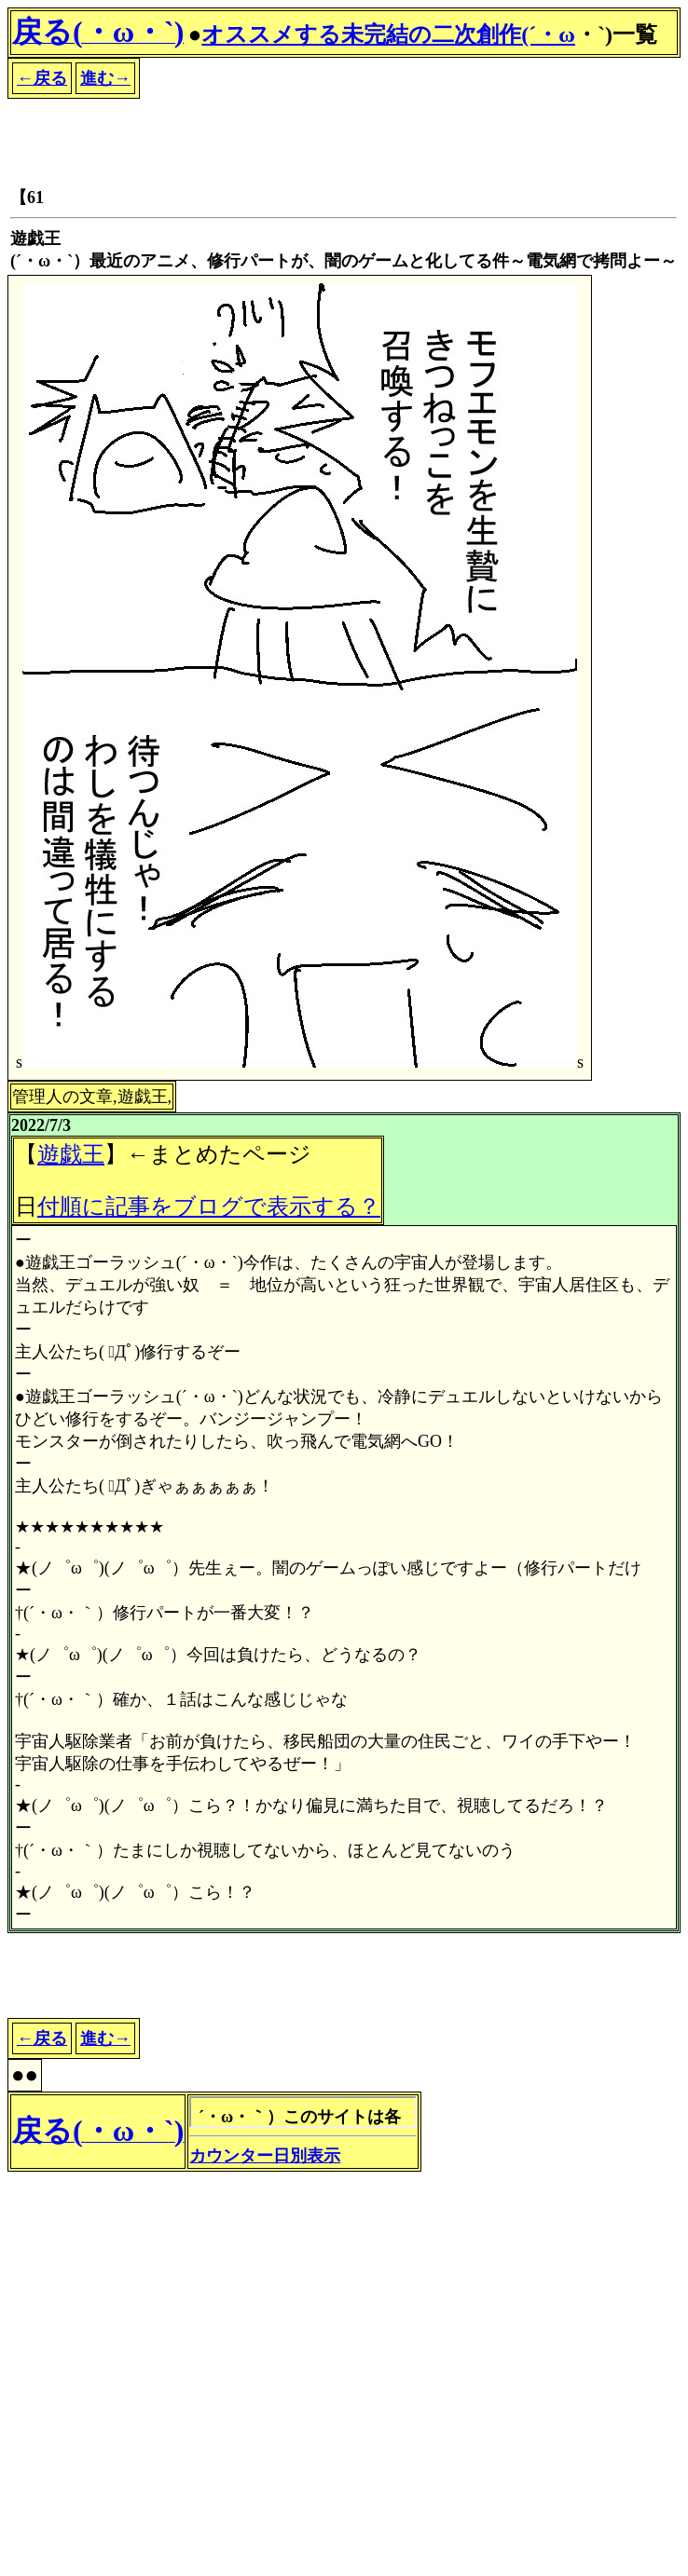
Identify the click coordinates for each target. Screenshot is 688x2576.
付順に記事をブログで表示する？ (208, 1206)
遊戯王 (70, 1154)
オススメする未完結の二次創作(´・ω (388, 34)
